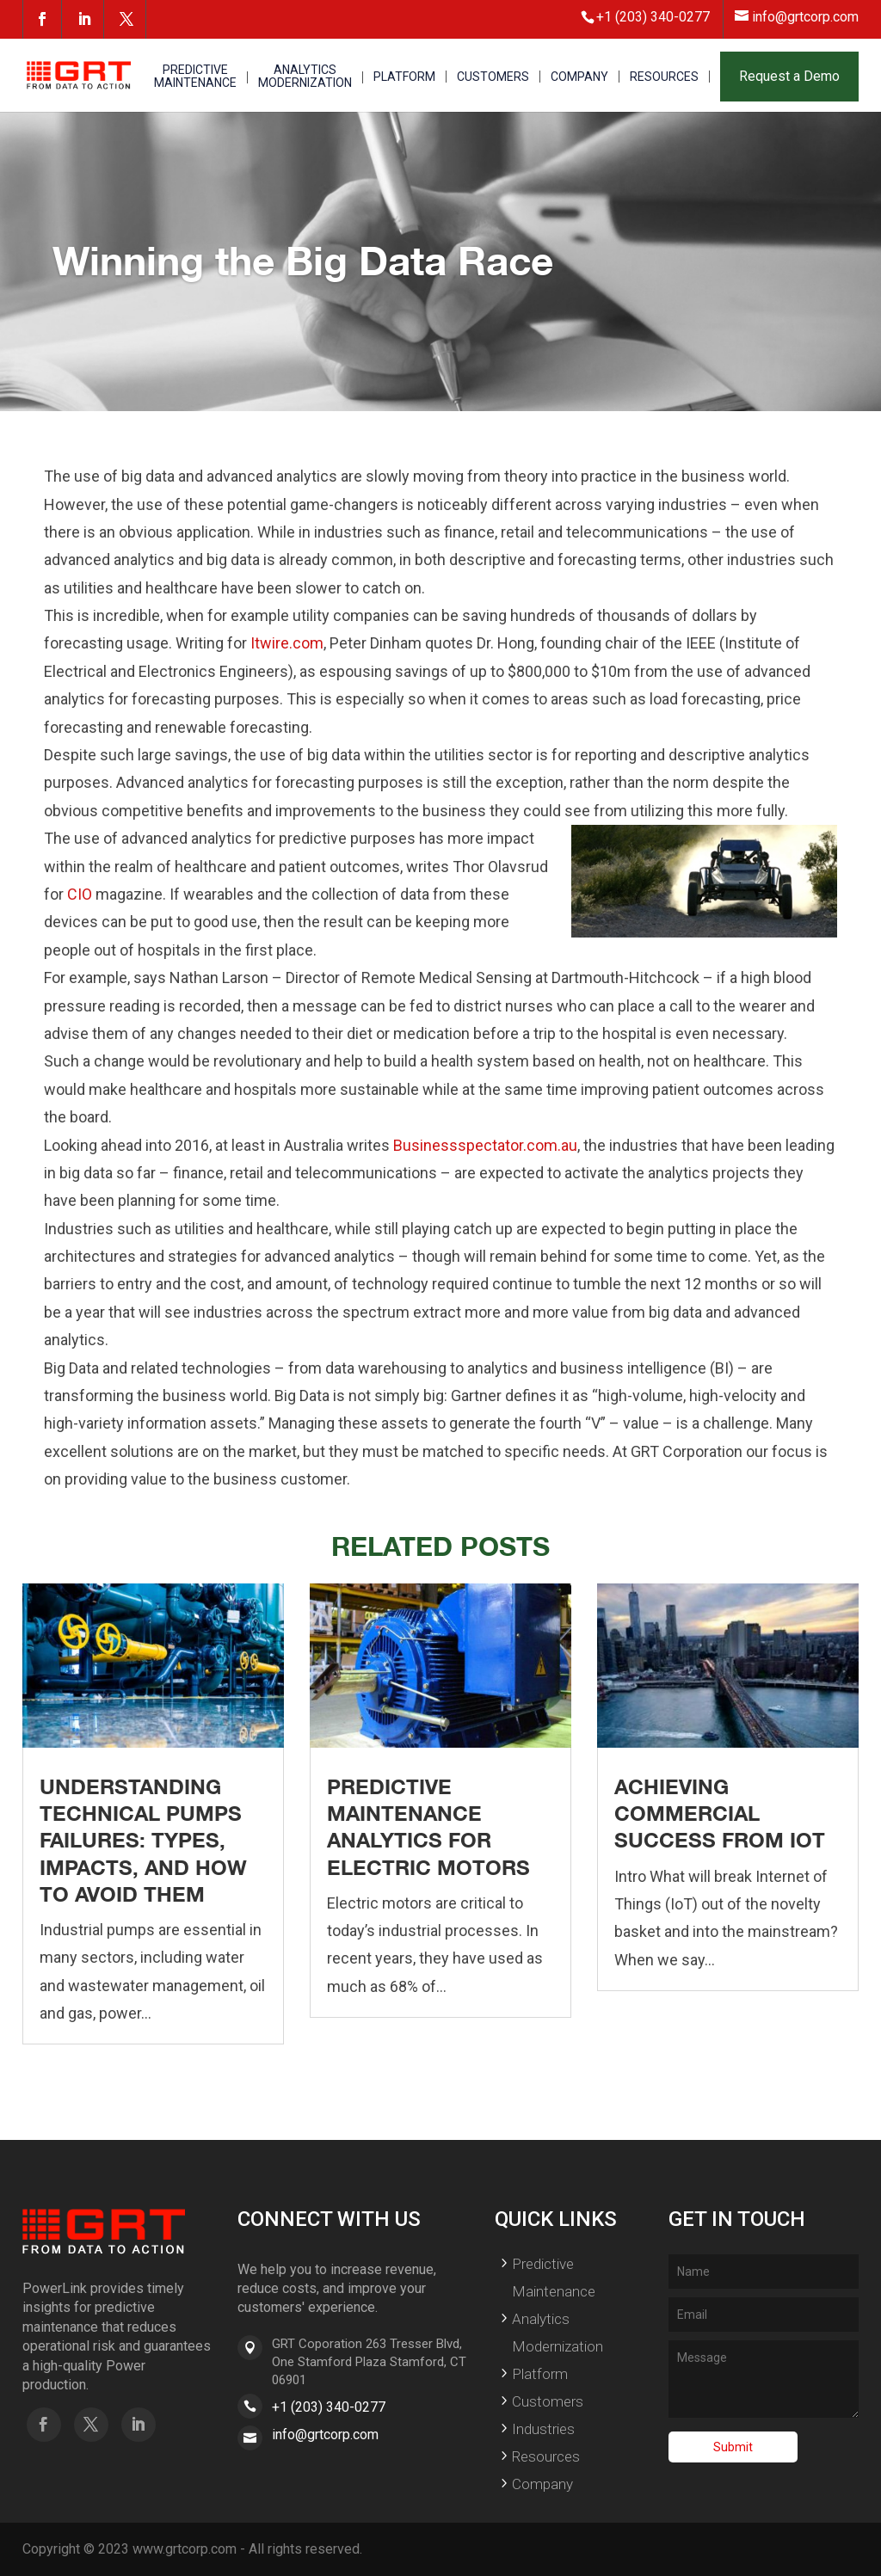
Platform (540, 2373)
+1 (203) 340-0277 (328, 2407)
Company (542, 2484)
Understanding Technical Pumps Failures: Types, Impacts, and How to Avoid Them (143, 1840)
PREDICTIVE (195, 77)
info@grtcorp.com (325, 2434)
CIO (79, 894)
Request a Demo (789, 76)
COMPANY (579, 77)
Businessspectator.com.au (485, 1145)
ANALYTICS (305, 77)
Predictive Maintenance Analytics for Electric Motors (428, 1827)
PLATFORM (404, 77)
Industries (543, 2429)
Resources (546, 2456)
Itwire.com (286, 643)
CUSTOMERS (493, 77)
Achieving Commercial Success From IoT (719, 1813)
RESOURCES (664, 77)
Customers (547, 2401)
